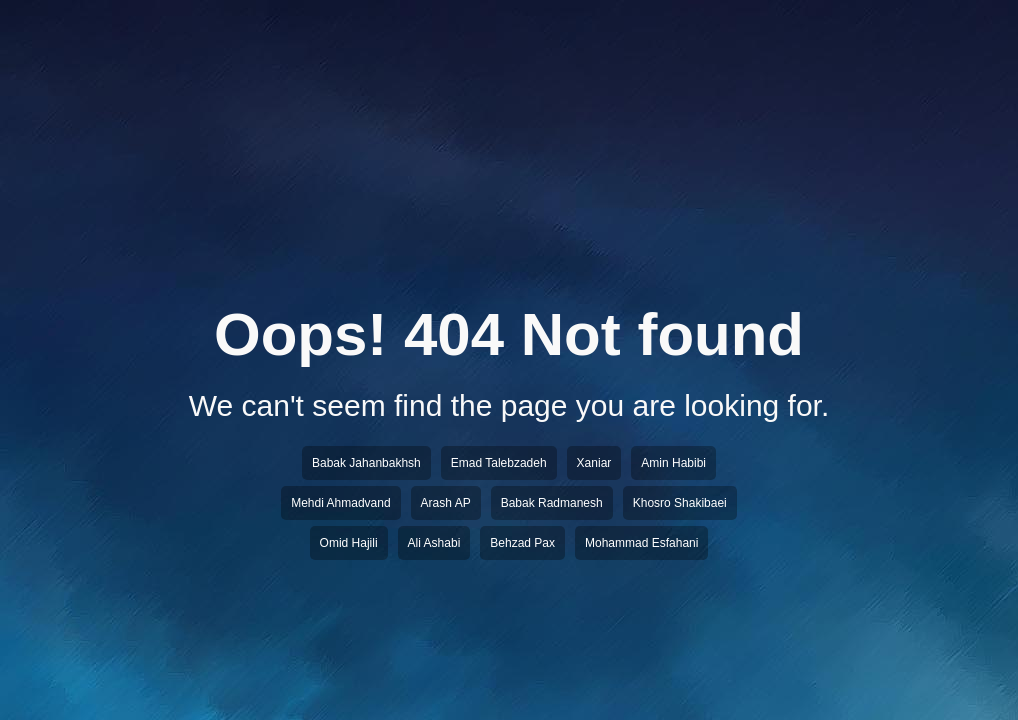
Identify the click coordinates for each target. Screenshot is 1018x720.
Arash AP (446, 503)
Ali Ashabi (434, 543)
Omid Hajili (349, 543)
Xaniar (594, 463)
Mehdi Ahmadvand (340, 503)
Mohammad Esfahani (641, 543)
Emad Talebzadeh (499, 463)
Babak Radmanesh (552, 503)
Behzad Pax (522, 543)
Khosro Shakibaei (680, 503)
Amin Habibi (673, 463)
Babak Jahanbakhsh (366, 463)
